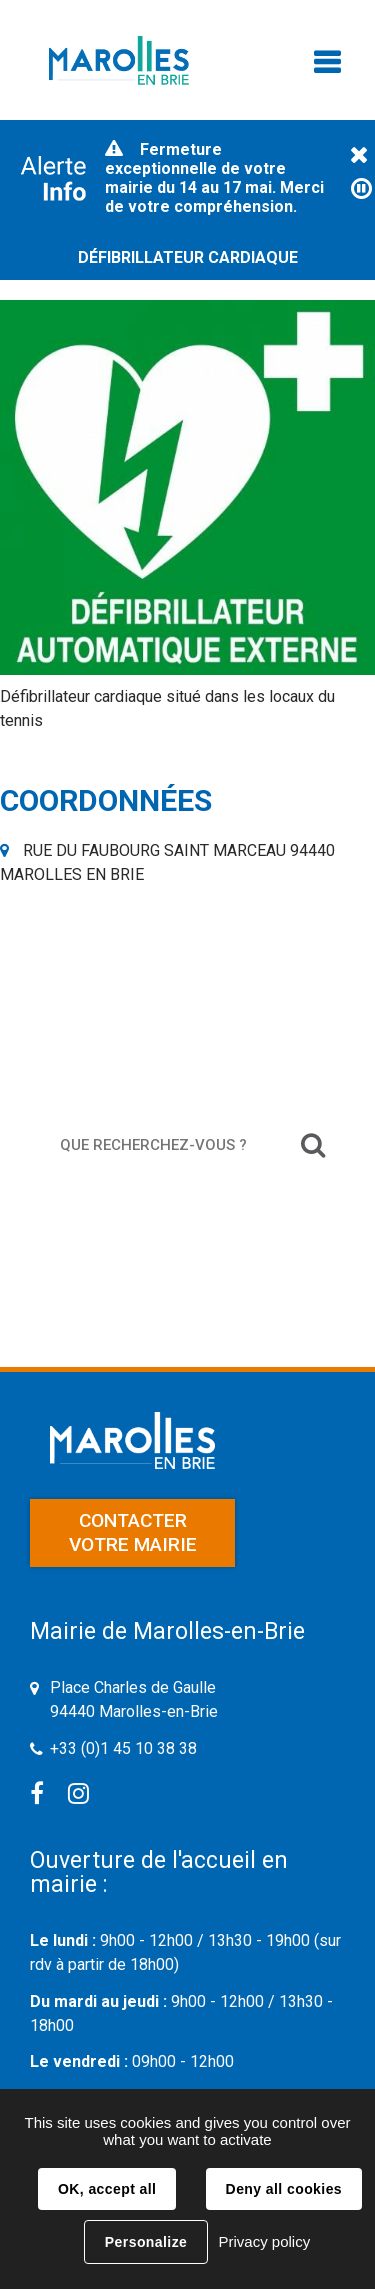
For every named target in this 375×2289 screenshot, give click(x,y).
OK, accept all (107, 2189)
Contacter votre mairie (133, 1532)
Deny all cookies (284, 2189)
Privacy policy (264, 2241)
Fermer (359, 156)
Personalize (146, 2242)
